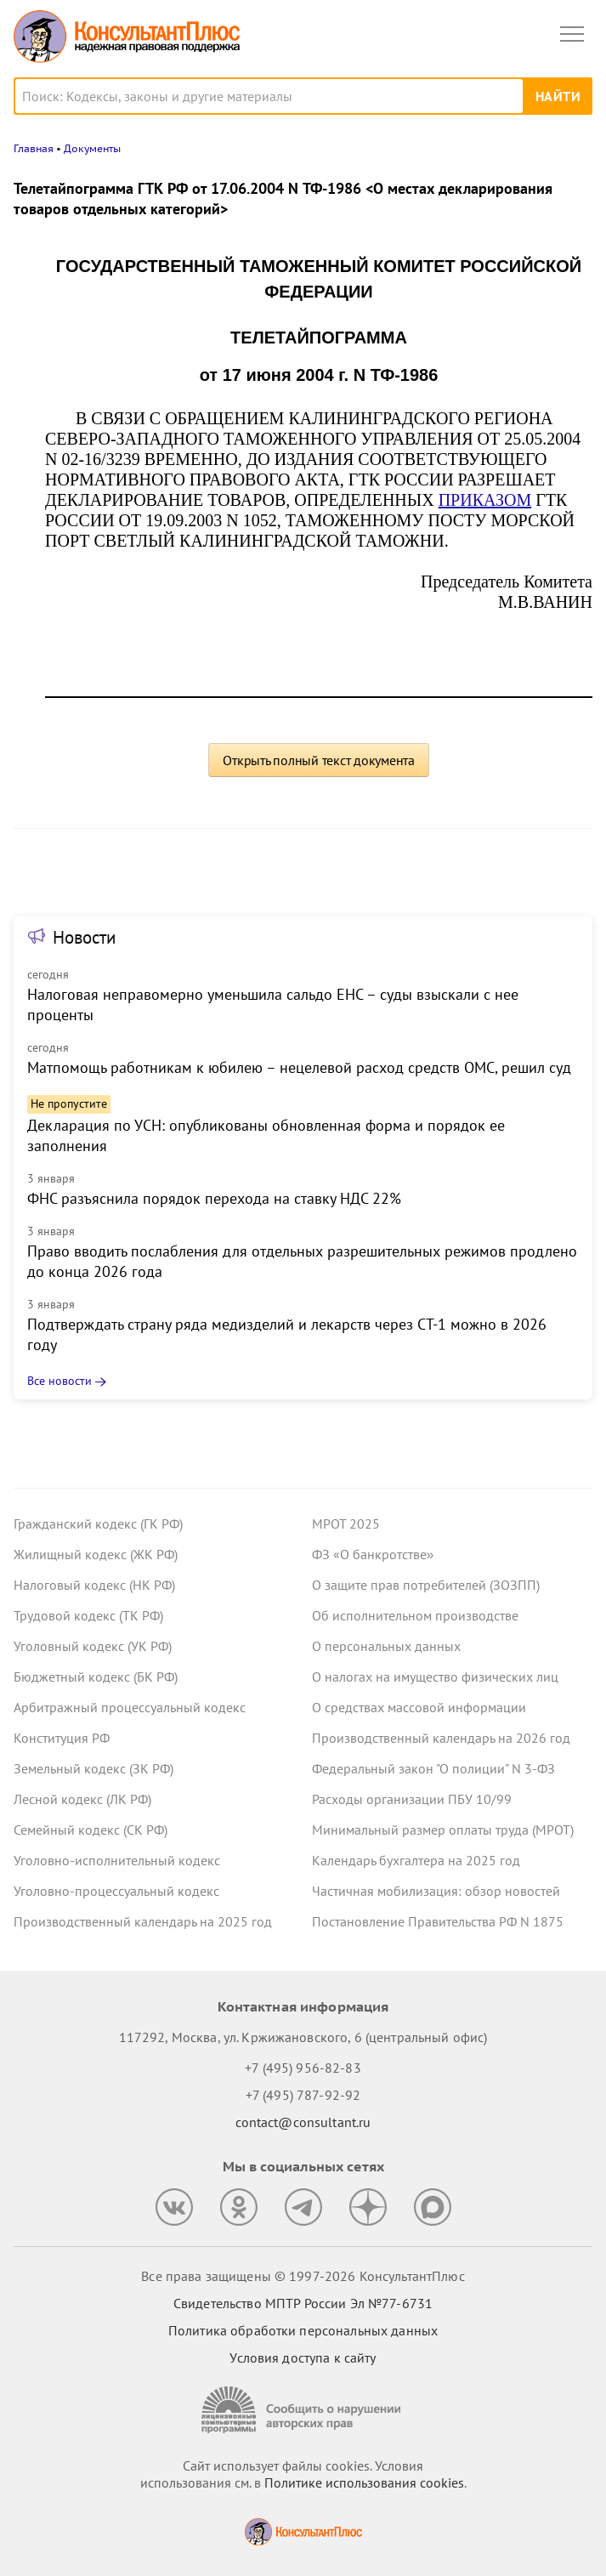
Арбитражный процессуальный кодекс (130, 1707)
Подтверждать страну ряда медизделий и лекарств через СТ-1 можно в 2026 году (287, 1334)
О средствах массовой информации (419, 1707)
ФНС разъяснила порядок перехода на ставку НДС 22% (214, 1198)
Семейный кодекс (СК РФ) (90, 1829)
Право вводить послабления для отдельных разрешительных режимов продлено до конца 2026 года (302, 1261)
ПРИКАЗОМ (485, 500)
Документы (92, 148)
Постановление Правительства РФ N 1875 (438, 1921)
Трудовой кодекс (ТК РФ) (88, 1615)
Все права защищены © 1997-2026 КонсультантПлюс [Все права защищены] (302, 2275)
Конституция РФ (62, 1737)
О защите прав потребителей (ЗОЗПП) (426, 1584)
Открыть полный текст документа (319, 760)
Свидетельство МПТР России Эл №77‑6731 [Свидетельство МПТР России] (303, 2303)
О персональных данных (386, 1645)
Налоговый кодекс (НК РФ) (94, 1584)
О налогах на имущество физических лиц (435, 1676)
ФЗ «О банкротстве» (373, 1554)
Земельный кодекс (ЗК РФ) (93, 1768)
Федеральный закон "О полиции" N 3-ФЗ (433, 1768)
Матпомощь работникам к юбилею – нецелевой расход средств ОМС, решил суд (299, 1067)
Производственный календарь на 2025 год (143, 1921)
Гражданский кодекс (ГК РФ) (98, 1523)
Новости (84, 937)
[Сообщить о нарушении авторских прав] (303, 2409)
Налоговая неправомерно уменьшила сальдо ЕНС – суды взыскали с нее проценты (272, 1004)
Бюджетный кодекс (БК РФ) (96, 1676)
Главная (34, 148)
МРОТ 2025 (346, 1523)
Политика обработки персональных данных (303, 2330)
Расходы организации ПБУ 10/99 (412, 1798)
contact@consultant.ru (303, 2122)
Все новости (59, 1380)
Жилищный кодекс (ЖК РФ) (96, 1554)
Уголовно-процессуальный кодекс (116, 1890)
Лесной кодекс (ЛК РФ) (82, 1798)
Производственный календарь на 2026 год (441, 1737)
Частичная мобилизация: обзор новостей (436, 1890)
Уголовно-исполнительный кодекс (117, 1860)
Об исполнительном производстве (415, 1615)
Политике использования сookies (364, 2482)
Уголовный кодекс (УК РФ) (93, 1645)
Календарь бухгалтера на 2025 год (416, 1860)
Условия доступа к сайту (302, 2357)
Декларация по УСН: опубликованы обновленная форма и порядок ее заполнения (266, 1135)
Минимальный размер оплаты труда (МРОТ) (443, 1829)
